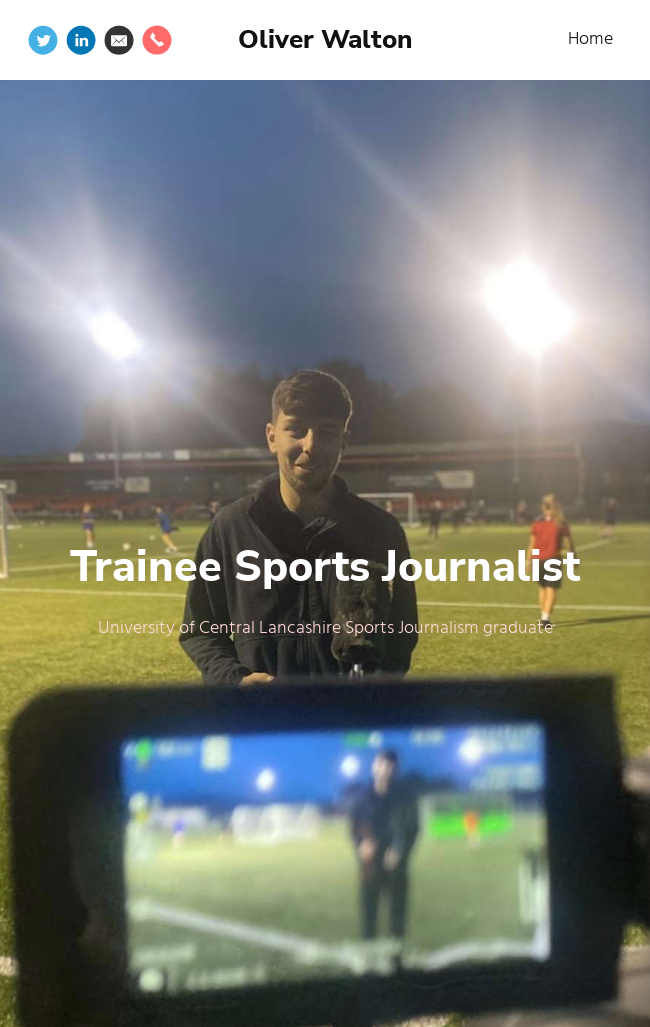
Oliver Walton (325, 39)
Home (590, 39)
